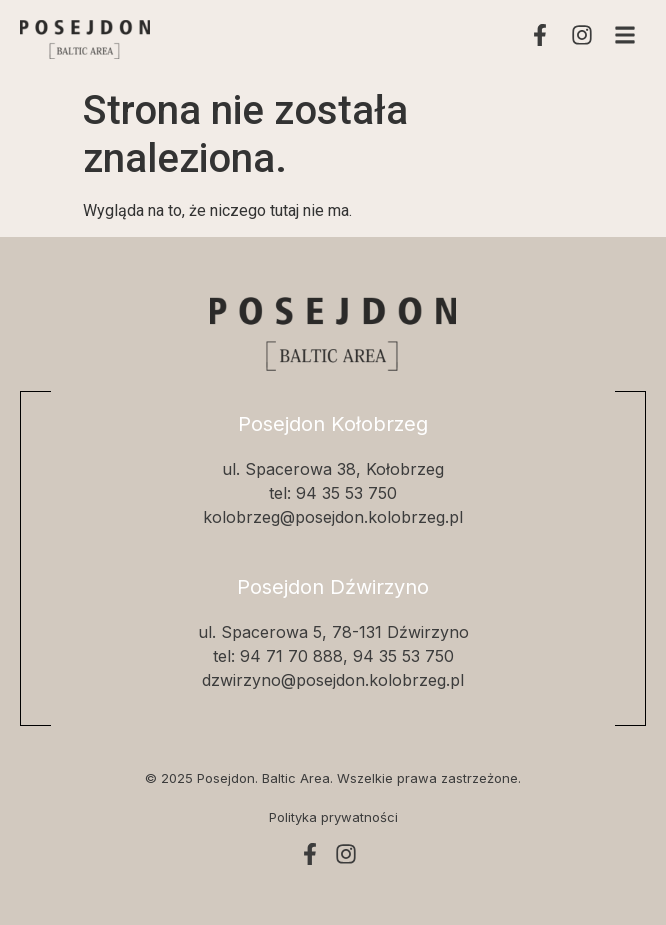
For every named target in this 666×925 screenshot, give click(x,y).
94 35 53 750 (346, 493)
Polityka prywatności (333, 817)
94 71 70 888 (291, 656)
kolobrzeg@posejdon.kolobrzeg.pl (333, 517)
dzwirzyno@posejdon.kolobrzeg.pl (333, 680)
